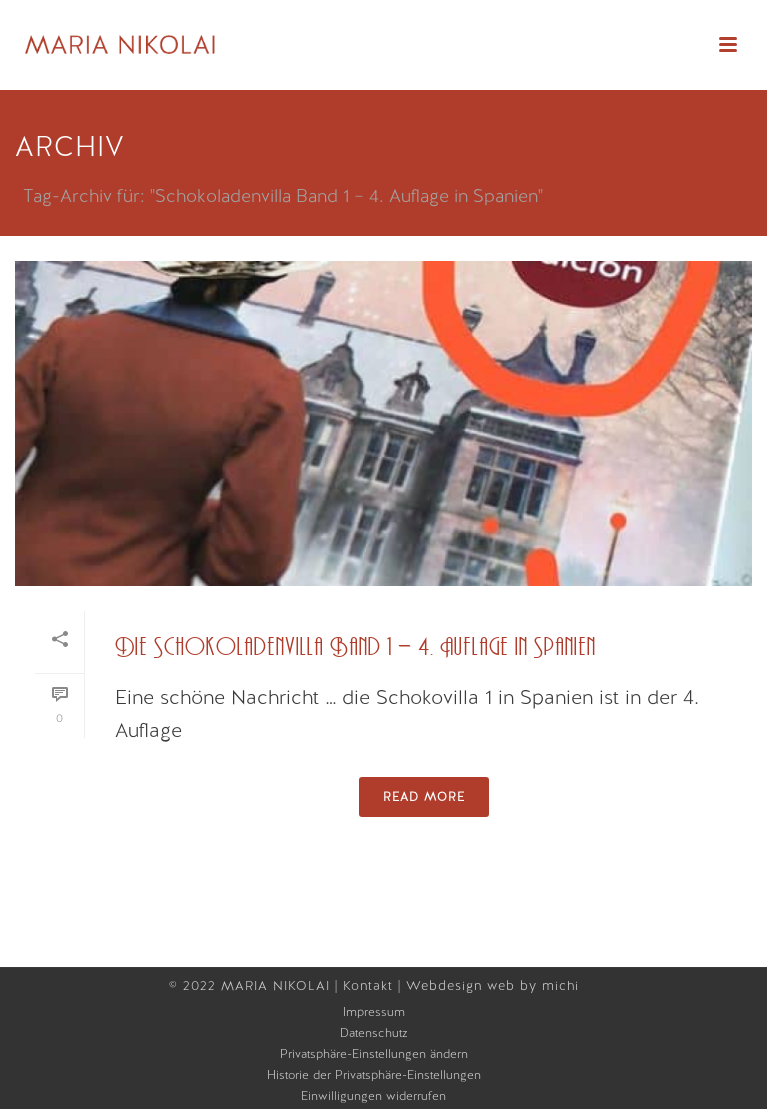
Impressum (374, 1012)
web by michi (535, 985)
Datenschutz (374, 1033)
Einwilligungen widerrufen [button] (373, 1096)
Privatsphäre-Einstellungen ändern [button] (374, 1054)
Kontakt (370, 985)
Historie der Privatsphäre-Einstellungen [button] (374, 1075)
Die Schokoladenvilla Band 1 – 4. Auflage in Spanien (355, 647)
